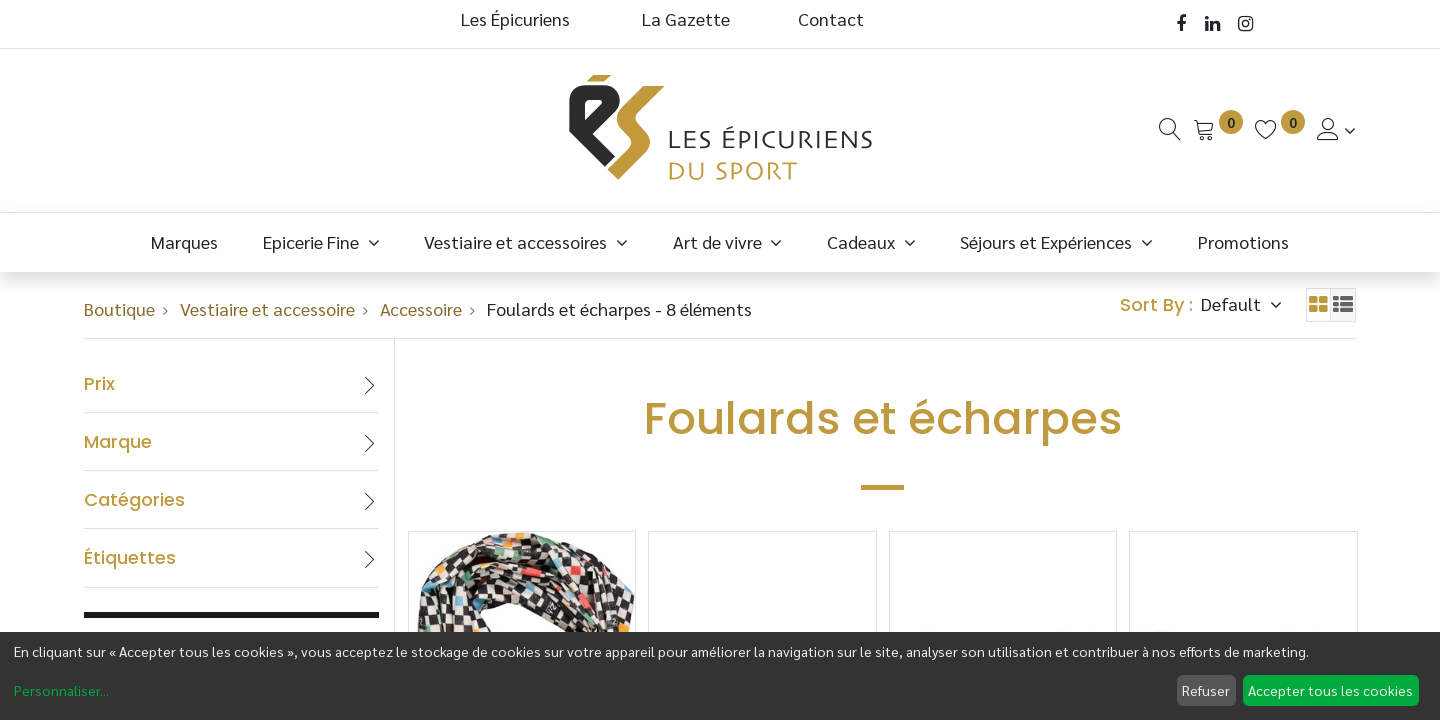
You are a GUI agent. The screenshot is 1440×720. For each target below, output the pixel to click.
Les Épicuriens (515, 18)
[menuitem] (185, 241)
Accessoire (421, 308)
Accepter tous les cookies (1330, 690)
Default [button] (1233, 303)
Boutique (119, 308)
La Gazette (688, 18)
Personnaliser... (61, 690)
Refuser (1206, 690)
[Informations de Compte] (1336, 129)
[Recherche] (1170, 129)
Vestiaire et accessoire (267, 308)
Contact (831, 18)
